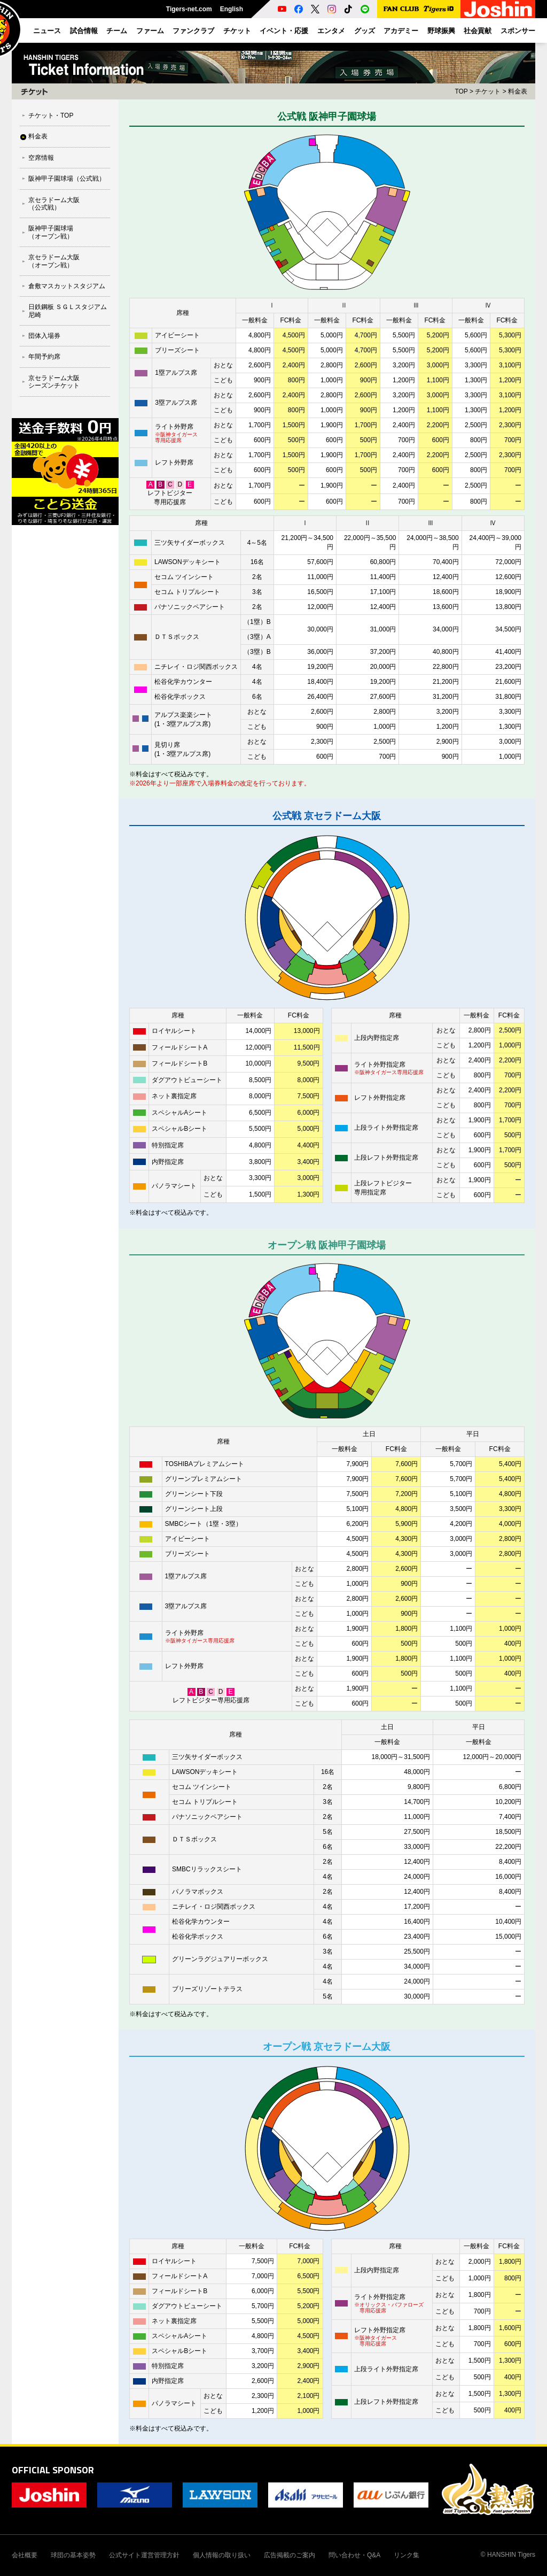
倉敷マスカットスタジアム (66, 286)
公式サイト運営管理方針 (144, 2555)
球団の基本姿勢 (73, 2555)
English (231, 9)
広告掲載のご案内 (289, 2555)
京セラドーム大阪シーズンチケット (54, 381)
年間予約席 (44, 356)
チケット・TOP (50, 115)
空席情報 (41, 157)
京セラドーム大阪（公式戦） (54, 203)
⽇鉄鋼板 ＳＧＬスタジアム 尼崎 (67, 310)
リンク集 (406, 2555)
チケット (488, 91)
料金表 (38, 136)
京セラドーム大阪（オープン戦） (54, 260)
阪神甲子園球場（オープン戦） (50, 232)
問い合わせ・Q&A (354, 2555)
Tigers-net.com (189, 9)
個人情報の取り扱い (222, 2555)
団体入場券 (44, 336)
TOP (461, 91)
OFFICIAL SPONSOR (53, 2470)
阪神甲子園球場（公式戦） (66, 178)
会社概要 (24, 2555)
